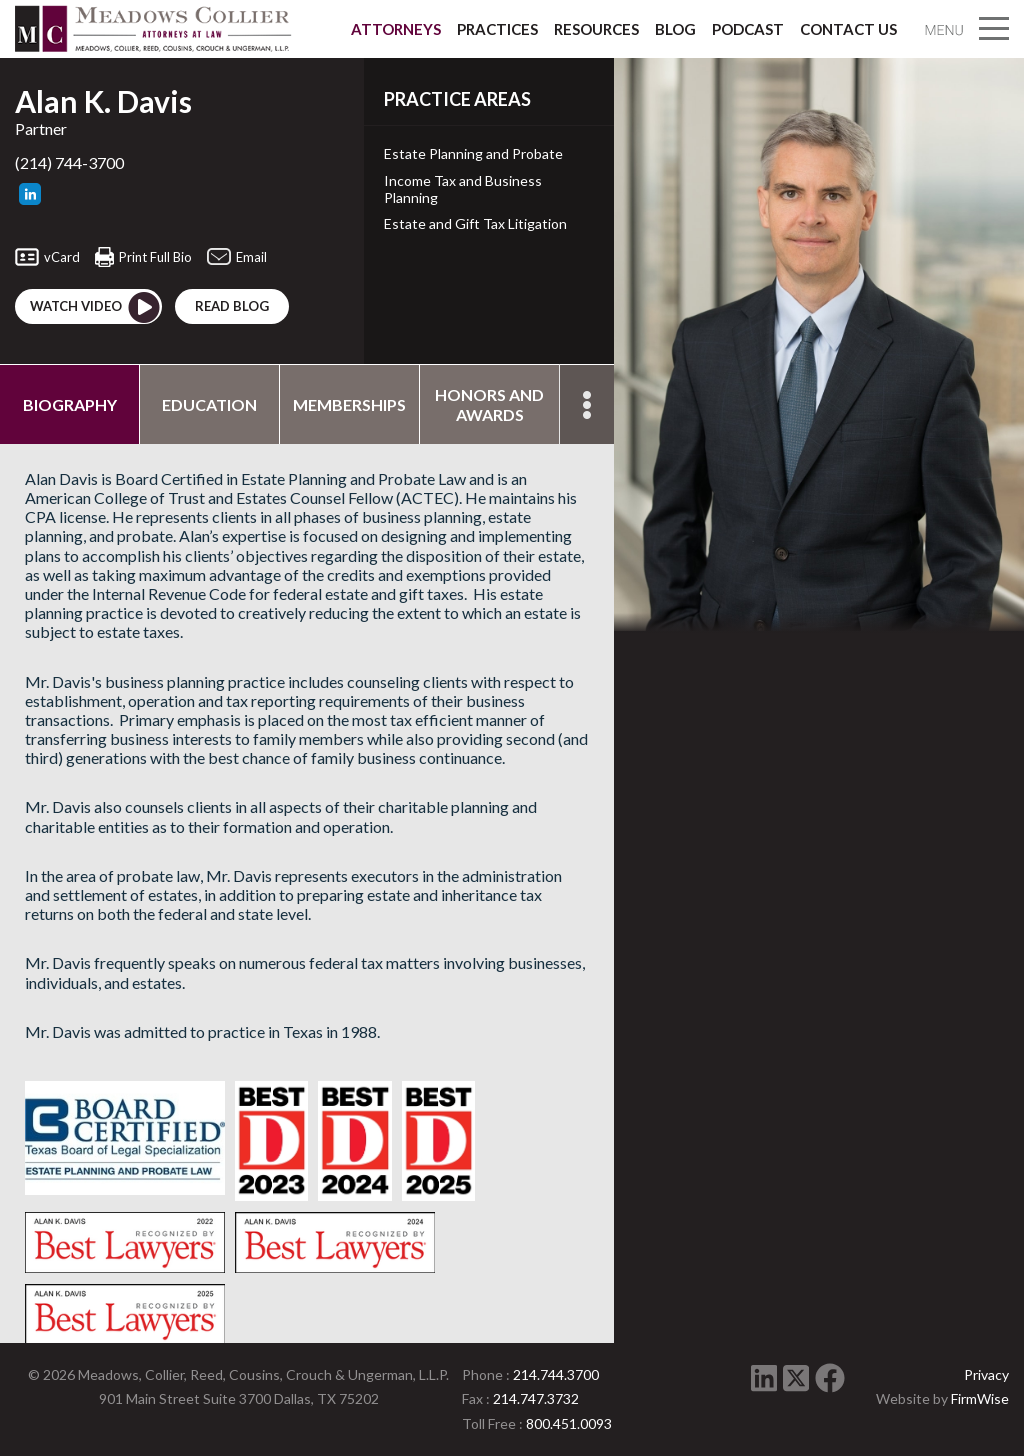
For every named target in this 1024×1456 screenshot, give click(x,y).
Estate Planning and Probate (473, 154)
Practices (497, 29)
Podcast (748, 29)
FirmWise (980, 1398)
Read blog (232, 306)
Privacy (986, 1374)
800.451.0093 (569, 1423)
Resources (596, 29)
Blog (675, 29)
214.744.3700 (556, 1374)
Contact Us (848, 29)
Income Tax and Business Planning (463, 189)
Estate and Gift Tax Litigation (475, 224)
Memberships (349, 404)
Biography (70, 404)
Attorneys (396, 29)
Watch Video (96, 307)
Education (209, 404)
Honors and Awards (489, 404)
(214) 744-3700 (69, 162)
